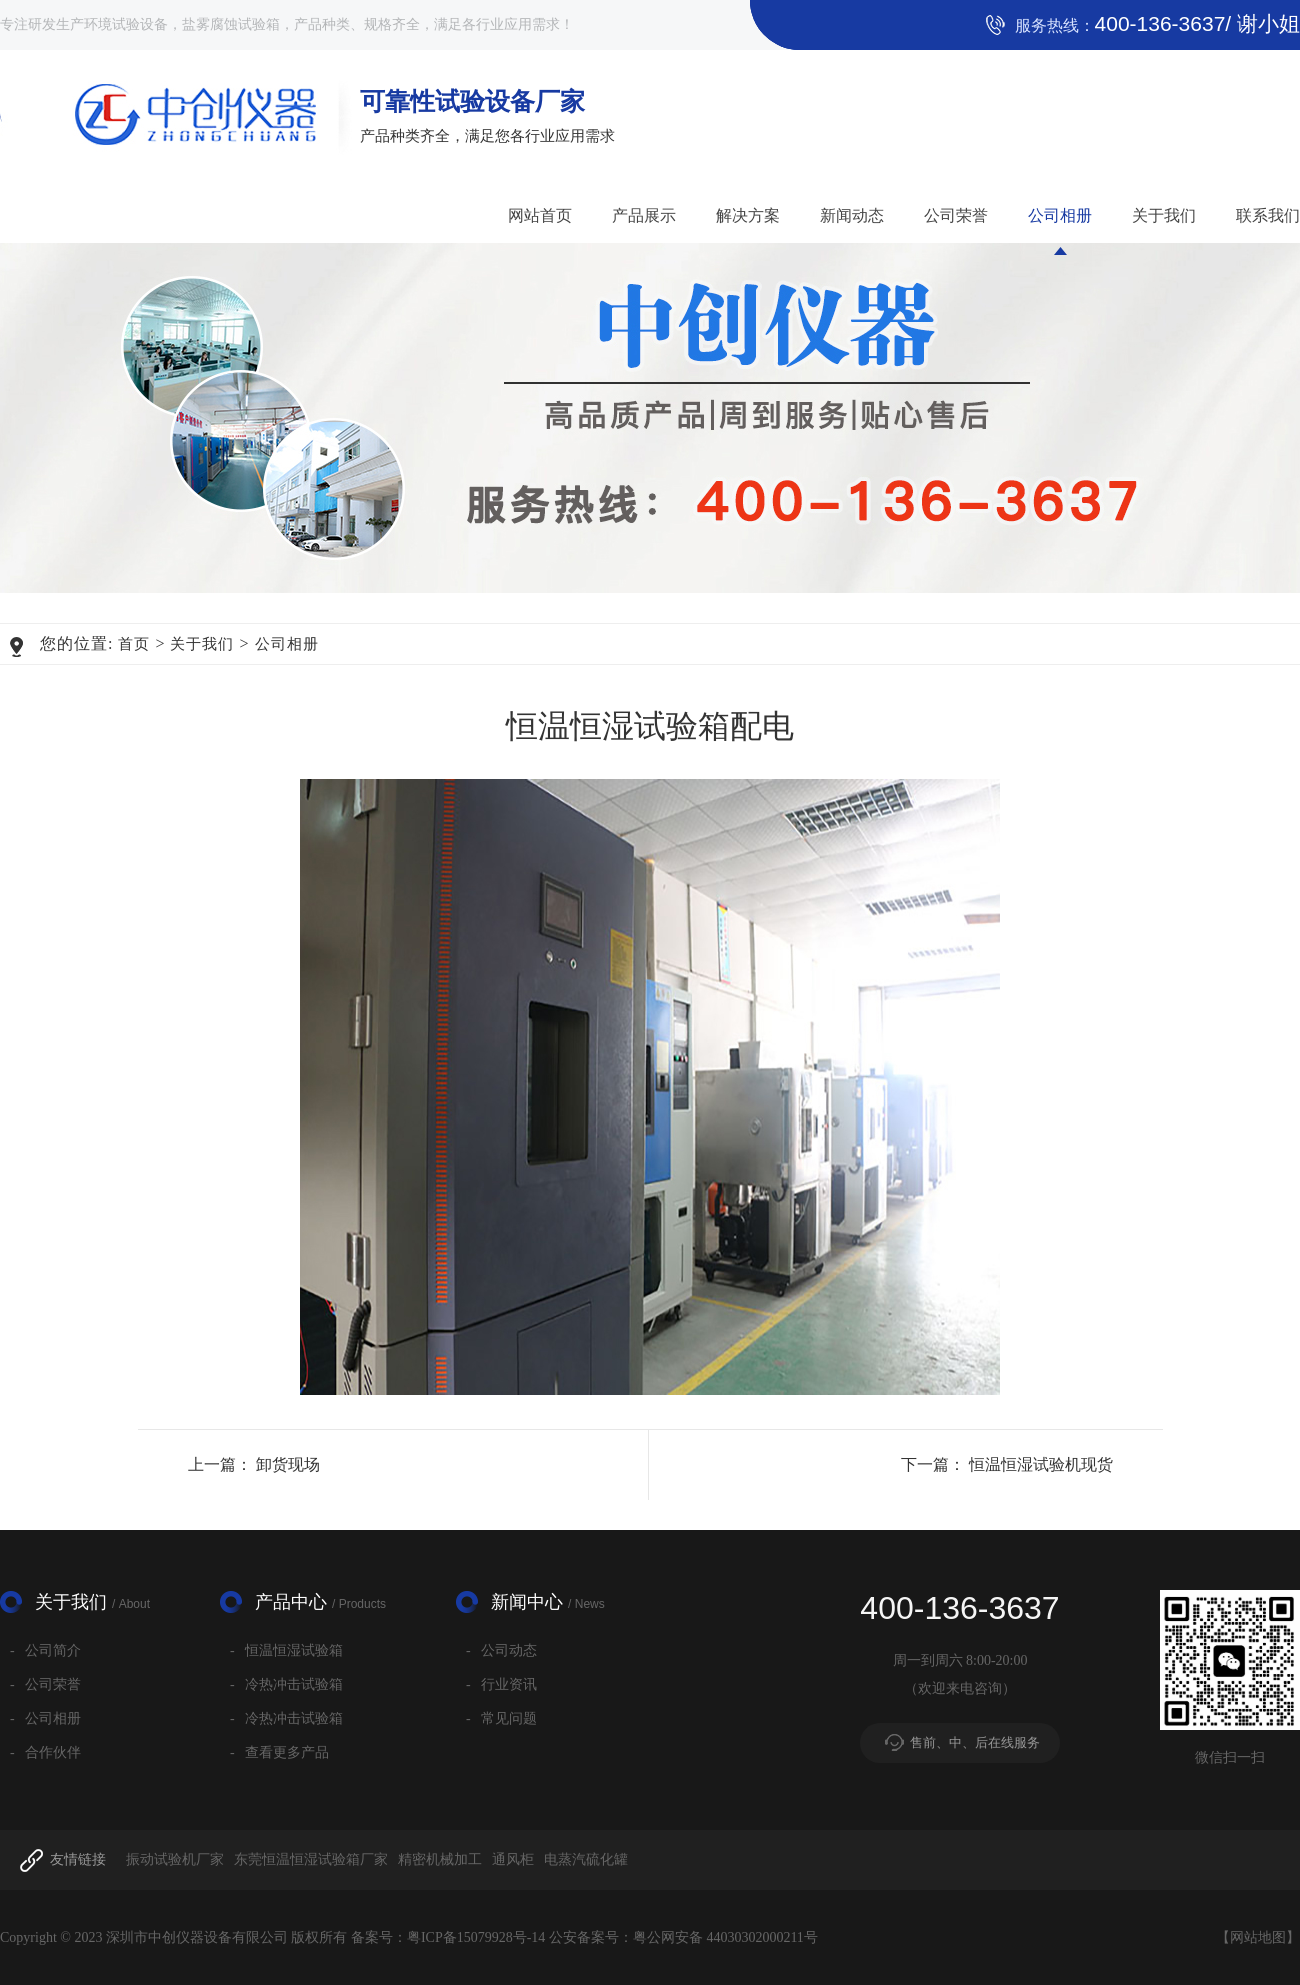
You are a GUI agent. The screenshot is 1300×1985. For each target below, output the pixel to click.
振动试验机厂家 (175, 1859)
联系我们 (1268, 215)
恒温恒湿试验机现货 (1041, 1464)
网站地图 (1258, 1937)
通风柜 (513, 1859)
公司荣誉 (956, 215)
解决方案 (748, 215)
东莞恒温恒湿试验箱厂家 (311, 1859)
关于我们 (1164, 215)
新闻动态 (852, 215)
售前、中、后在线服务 (975, 1742)
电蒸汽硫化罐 (586, 1859)
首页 (134, 644)
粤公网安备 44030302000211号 (725, 1937)
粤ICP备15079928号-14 (476, 1937)
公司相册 (1060, 215)
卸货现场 (288, 1464)
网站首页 (540, 215)
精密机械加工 (440, 1859)
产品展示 (644, 215)
